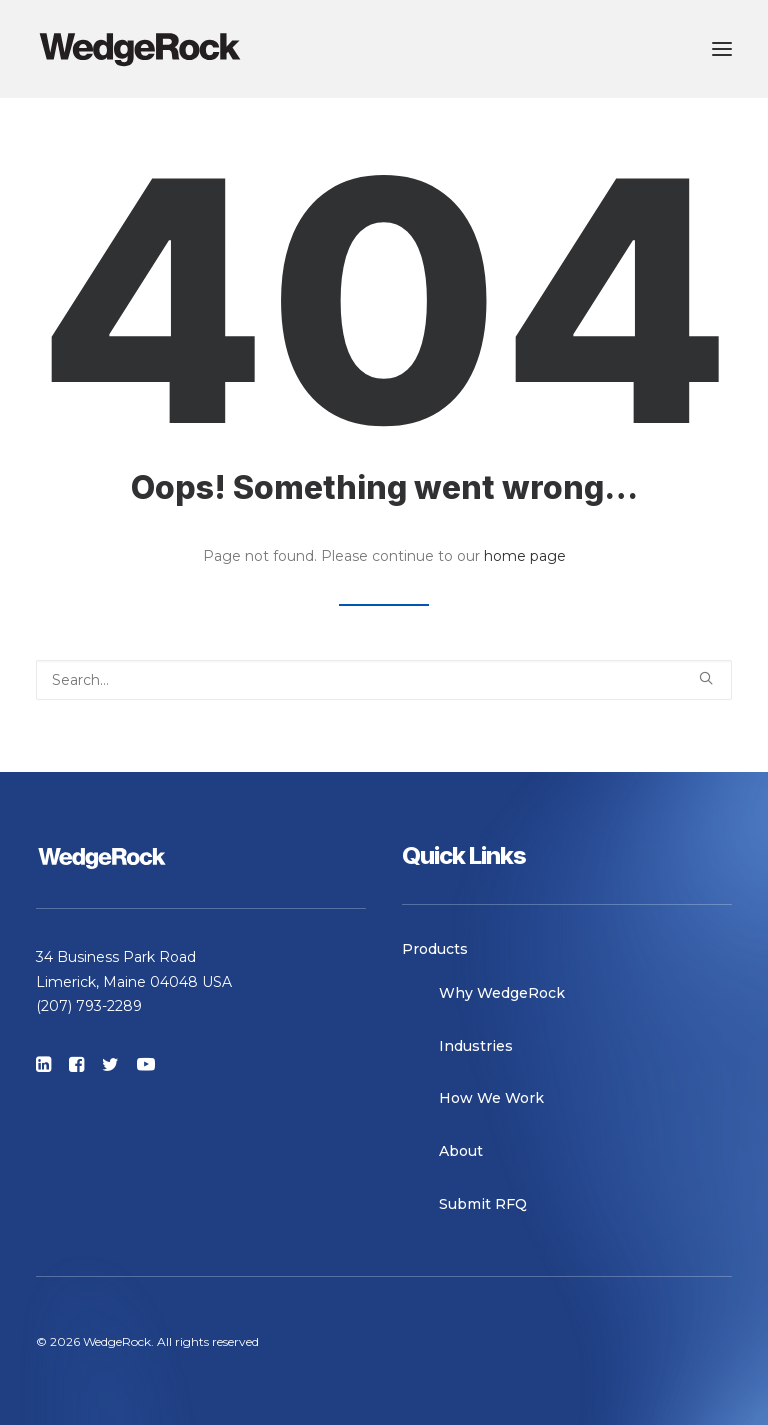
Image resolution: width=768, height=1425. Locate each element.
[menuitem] (567, 949)
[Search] (384, 680)
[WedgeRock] (140, 49)
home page (525, 556)
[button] (722, 49)
